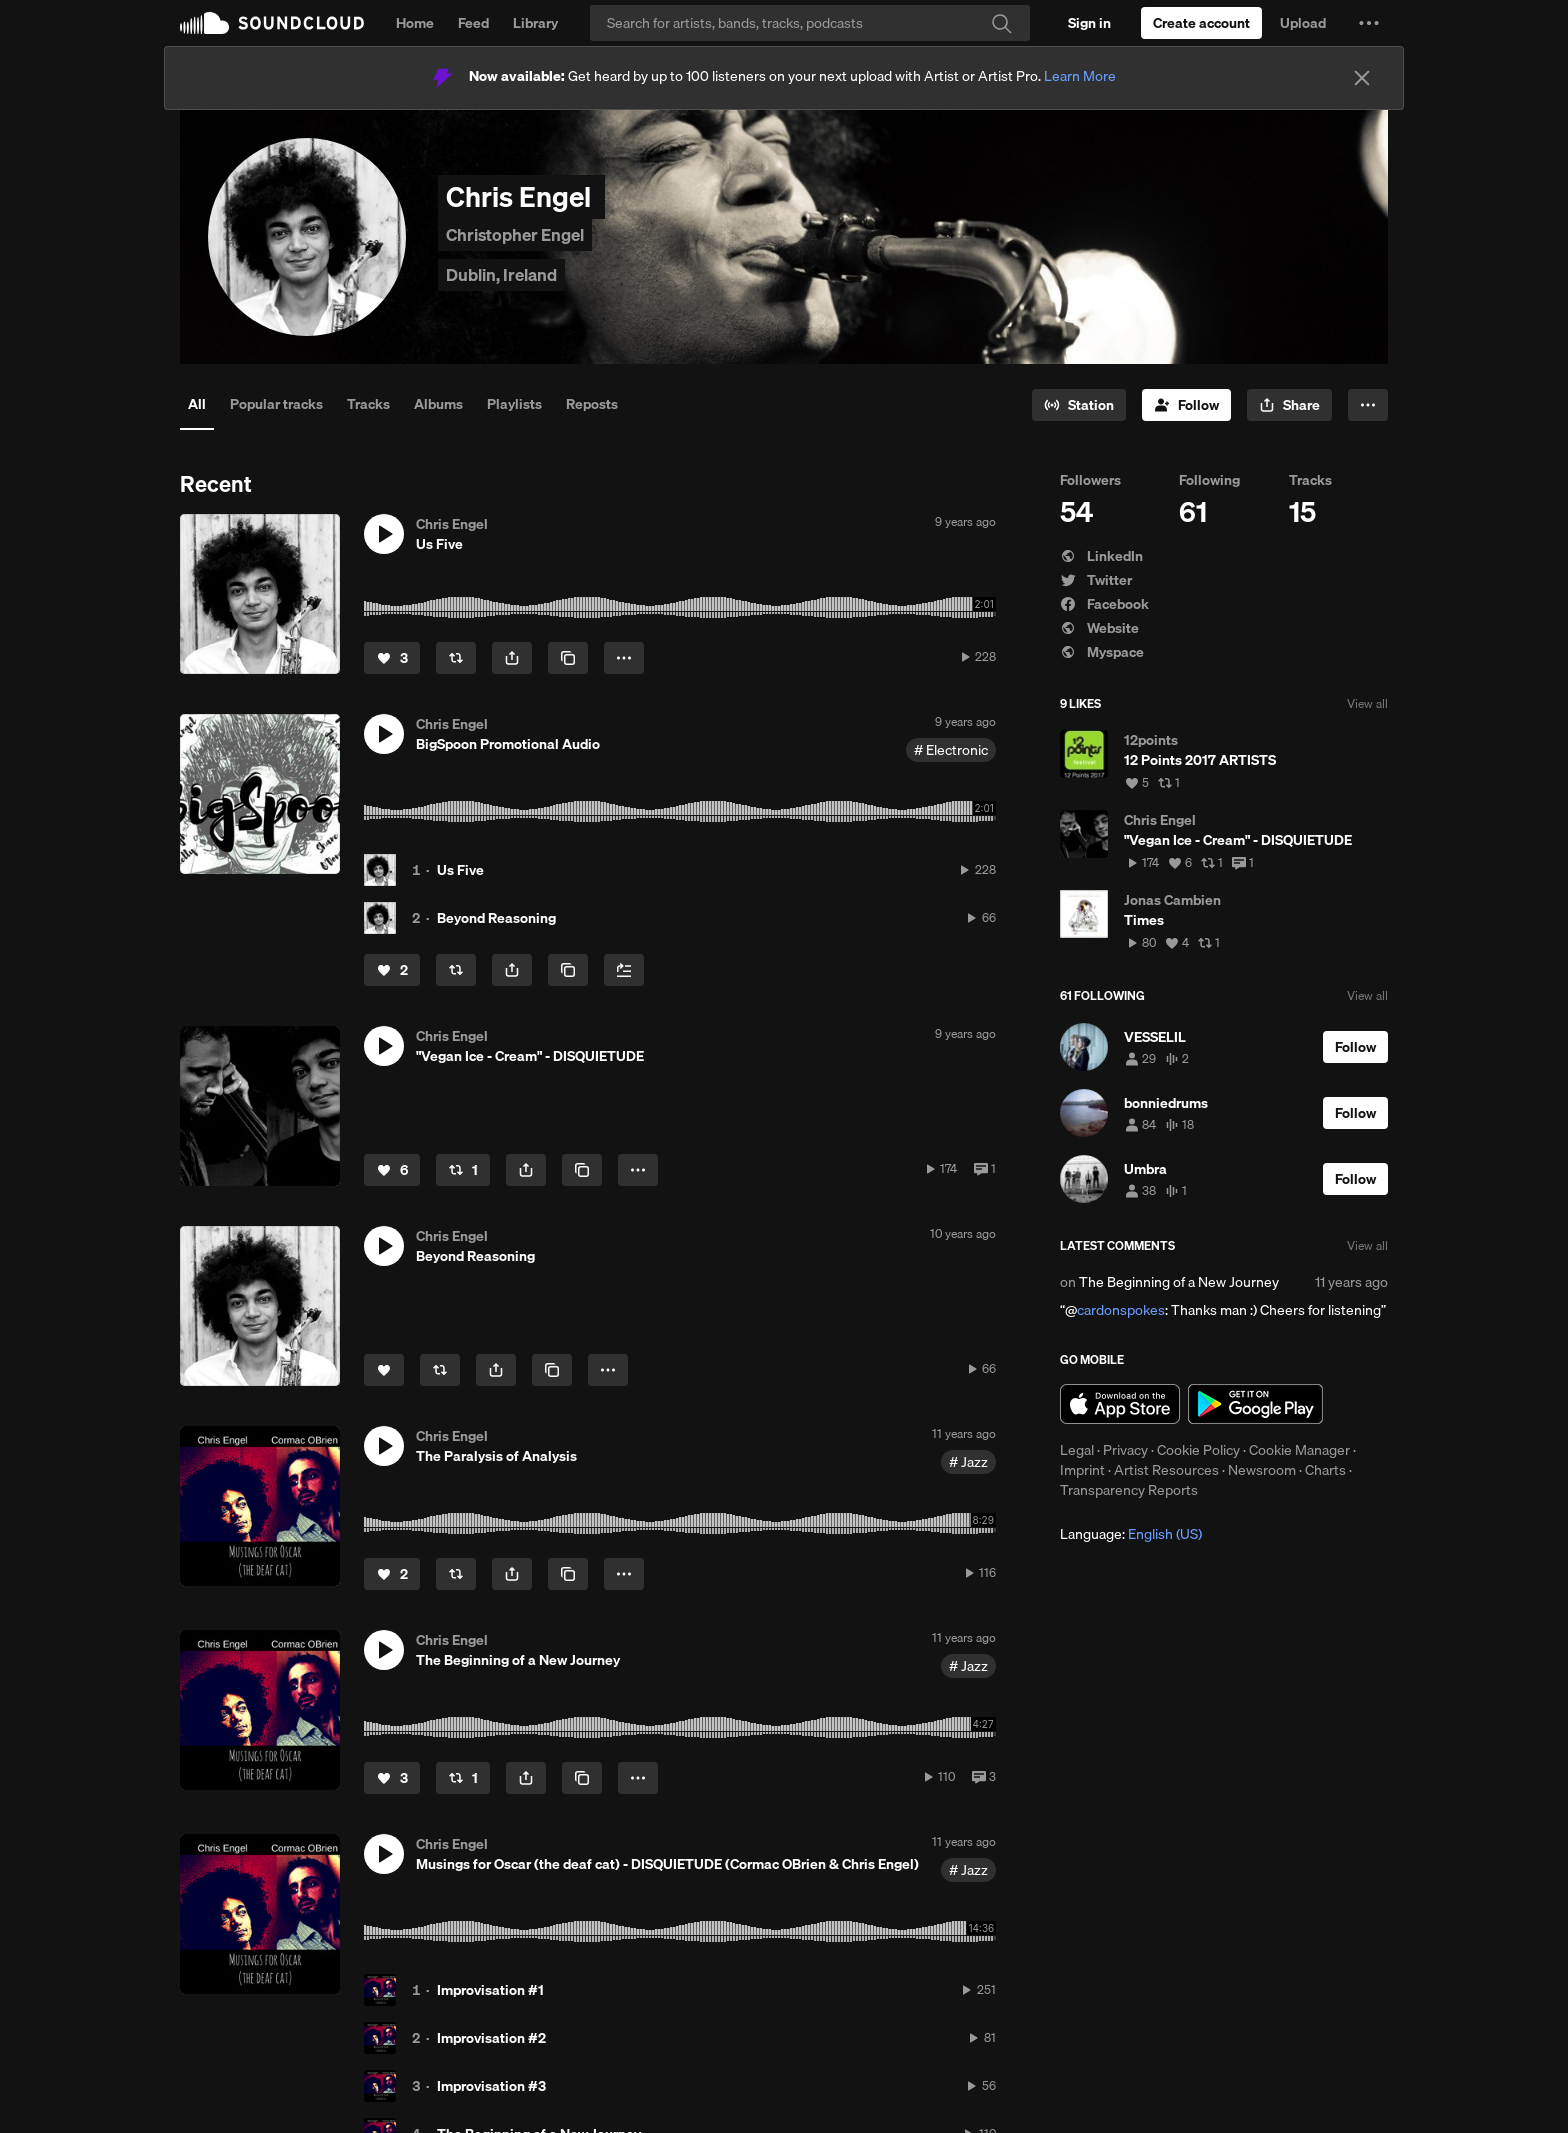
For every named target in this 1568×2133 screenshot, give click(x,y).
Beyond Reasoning (496, 918)
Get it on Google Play (1255, 1404)
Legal (1077, 1450)
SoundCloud (272, 23)
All (197, 404)
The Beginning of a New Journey (1179, 1282)
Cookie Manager (1299, 1450)
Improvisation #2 (491, 2038)
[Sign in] (1089, 23)
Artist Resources (1166, 1470)
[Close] (1362, 78)
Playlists (514, 404)
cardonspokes (1121, 1310)
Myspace (1102, 652)
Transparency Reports (1129, 1490)
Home (415, 23)
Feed (473, 23)
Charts (1325, 1470)
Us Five (460, 870)
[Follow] (1186, 405)
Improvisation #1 (490, 1990)
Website (1099, 628)
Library (535, 23)
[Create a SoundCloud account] (1201, 23)
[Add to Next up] (624, 970)
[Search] (810, 23)
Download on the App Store (1120, 1404)
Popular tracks (276, 404)
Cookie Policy (1198, 1450)
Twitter (1096, 580)
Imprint (1082, 1470)
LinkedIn (1101, 556)
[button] (1369, 23)
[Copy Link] (568, 658)
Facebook (1104, 604)
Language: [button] (1131, 1534)
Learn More (1080, 76)
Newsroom (1262, 1470)
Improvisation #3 (491, 2086)
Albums (438, 404)
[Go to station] (1079, 405)
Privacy (1125, 1450)
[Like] (392, 658)
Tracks (368, 404)
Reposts (592, 404)
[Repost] (456, 658)
